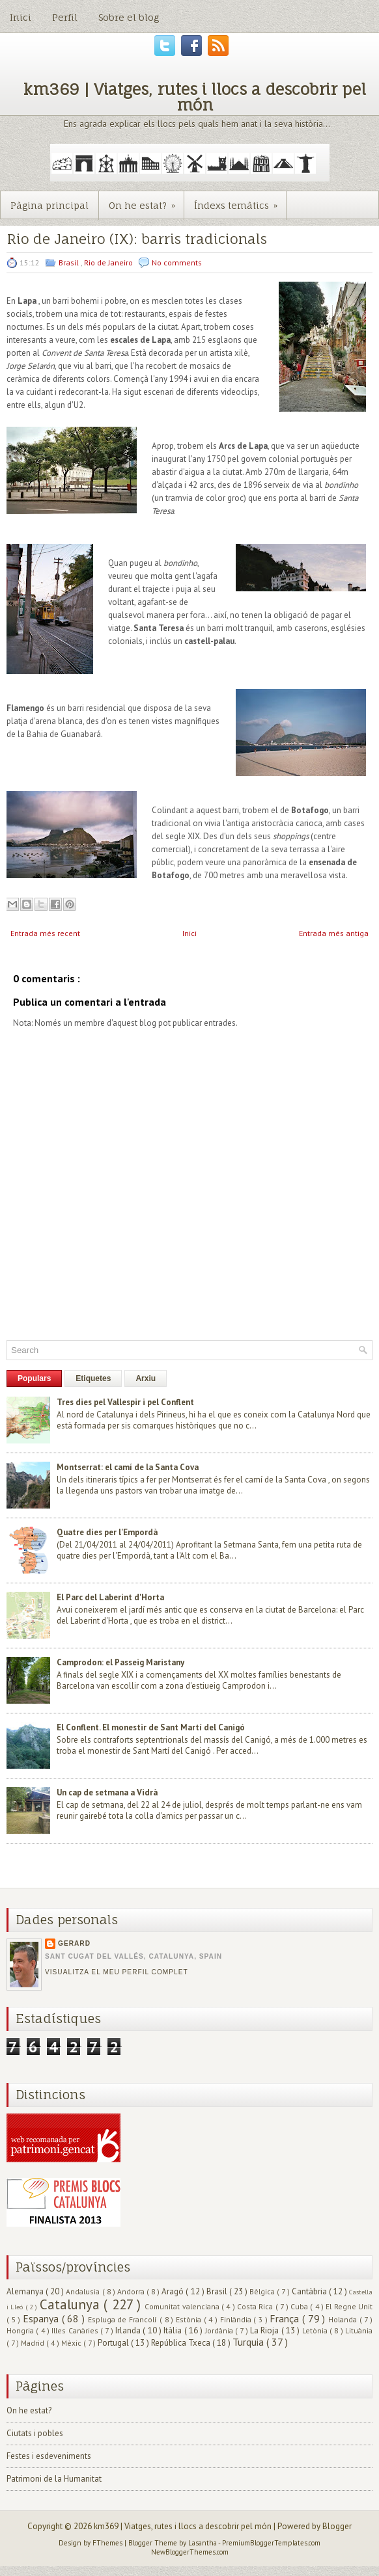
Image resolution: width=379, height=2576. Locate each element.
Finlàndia (237, 2319)
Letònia (316, 2330)
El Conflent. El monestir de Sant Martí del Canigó (151, 1727)
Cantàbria (310, 2291)
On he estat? (146, 201)
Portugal (114, 2342)
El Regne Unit (349, 2306)
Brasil (70, 262)
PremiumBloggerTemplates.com (271, 2542)
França (286, 2318)
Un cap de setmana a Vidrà (107, 1792)
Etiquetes (93, 1378)
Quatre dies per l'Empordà (107, 1532)
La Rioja (265, 2330)
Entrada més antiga (334, 933)
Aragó (173, 2291)
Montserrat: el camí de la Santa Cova (128, 1467)
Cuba (300, 2306)
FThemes (108, 2542)
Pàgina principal (49, 205)
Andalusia (84, 2291)
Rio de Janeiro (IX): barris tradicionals (137, 239)
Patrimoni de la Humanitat (54, 2478)
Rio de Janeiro (109, 262)
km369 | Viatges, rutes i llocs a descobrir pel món (194, 96)
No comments (177, 262)
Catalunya (72, 2304)
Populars (34, 1378)
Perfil (64, 17)
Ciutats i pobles (35, 2433)
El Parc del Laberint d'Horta (110, 1597)
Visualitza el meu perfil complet (116, 1972)
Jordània (220, 2330)
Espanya (42, 2318)
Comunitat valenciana (183, 2306)
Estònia (190, 2319)
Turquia (249, 2341)
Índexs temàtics (240, 201)
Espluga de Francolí (124, 2319)
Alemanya (26, 2291)
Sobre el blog (128, 17)
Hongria (21, 2330)
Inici (20, 17)
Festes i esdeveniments (49, 2456)
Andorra (132, 2291)
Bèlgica (263, 2291)
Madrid (33, 2343)
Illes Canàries (75, 2330)
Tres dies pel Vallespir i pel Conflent (125, 1402)
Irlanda (129, 2330)
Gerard (74, 1943)
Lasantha (203, 2542)
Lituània (358, 2330)
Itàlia (173, 2330)
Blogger (337, 2526)
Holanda (343, 2319)
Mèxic (72, 2343)
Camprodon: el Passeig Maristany (120, 1662)
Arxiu (145, 1378)
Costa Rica (256, 2306)
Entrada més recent (45, 933)
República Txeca (181, 2342)
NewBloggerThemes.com (190, 2551)
